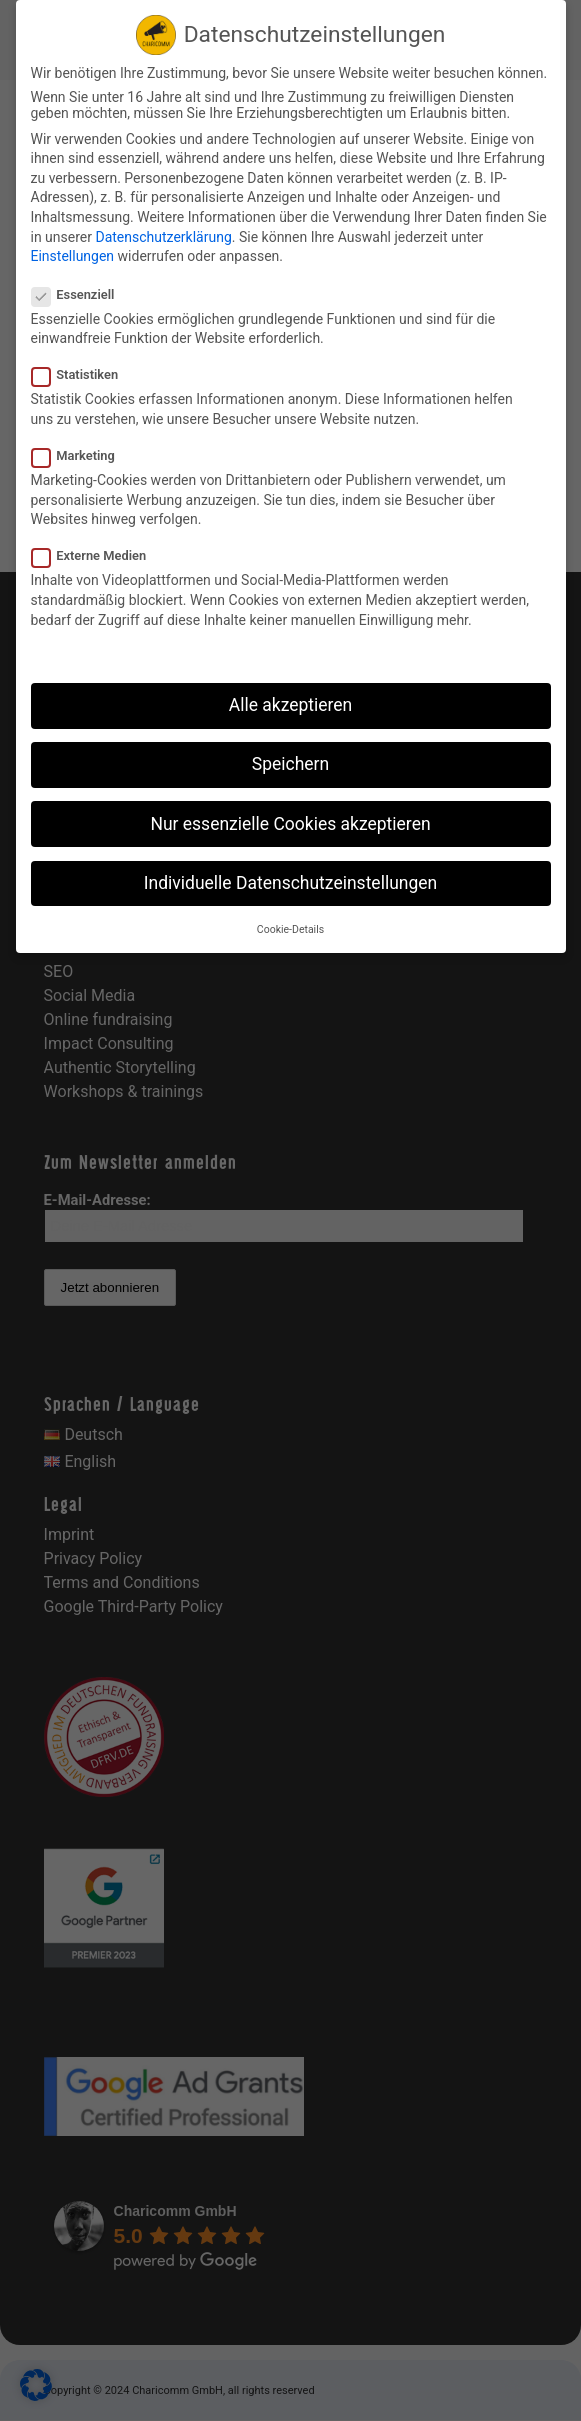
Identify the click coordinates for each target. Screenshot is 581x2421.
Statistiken (83, 374)
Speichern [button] (290, 764)
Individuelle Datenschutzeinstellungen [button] (290, 883)
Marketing (81, 455)
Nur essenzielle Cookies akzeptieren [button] (290, 824)
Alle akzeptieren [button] (291, 705)
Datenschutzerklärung (163, 237)
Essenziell (81, 294)
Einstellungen (73, 256)
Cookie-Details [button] (290, 929)
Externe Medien (97, 555)
